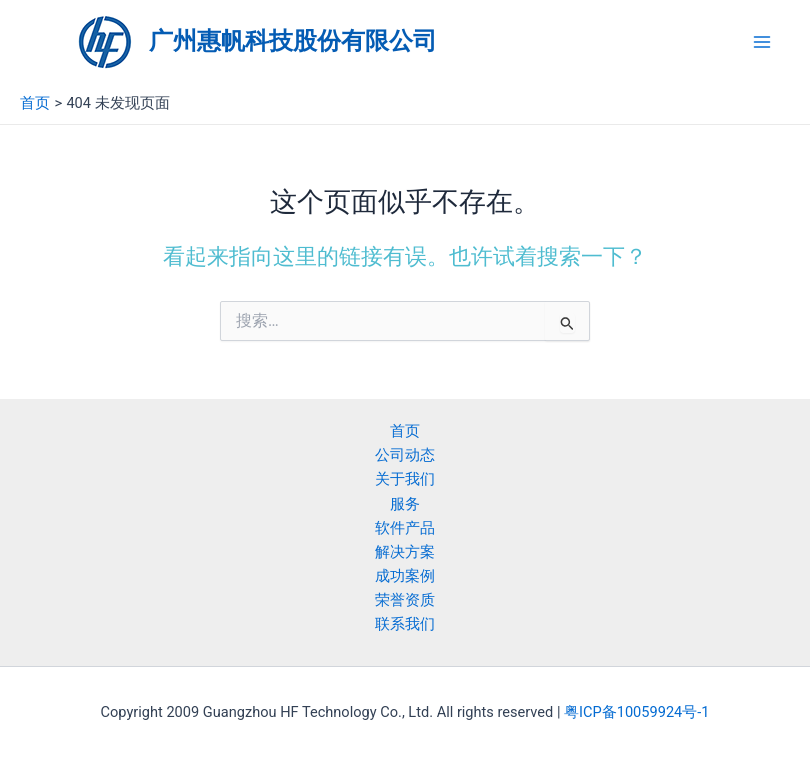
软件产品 (405, 528)
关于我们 (405, 479)
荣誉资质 (405, 600)
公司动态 (405, 455)
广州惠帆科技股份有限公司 (293, 41)
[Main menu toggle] (762, 42)
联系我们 (405, 624)
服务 (405, 504)
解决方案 (405, 552)
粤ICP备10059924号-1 (636, 712)
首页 (405, 431)
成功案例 (405, 576)
